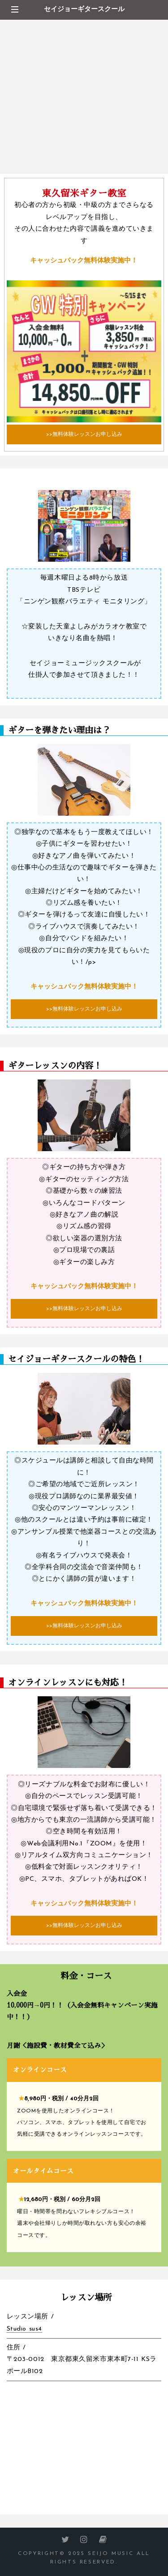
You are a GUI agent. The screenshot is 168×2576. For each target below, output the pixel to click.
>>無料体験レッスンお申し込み (84, 434)
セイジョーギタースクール (84, 9)
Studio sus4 (24, 2329)
